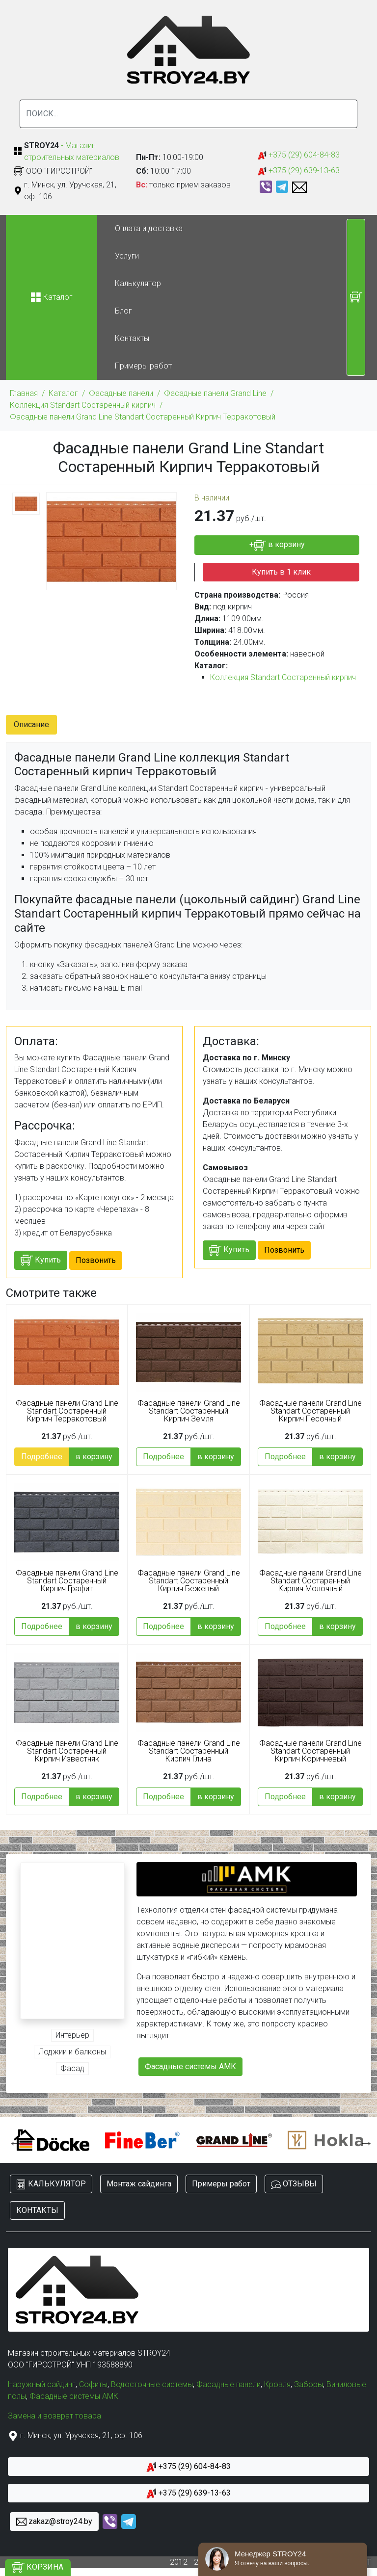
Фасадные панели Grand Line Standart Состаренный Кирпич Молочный (310, 1581)
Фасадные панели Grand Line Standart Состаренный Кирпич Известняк (67, 1751)
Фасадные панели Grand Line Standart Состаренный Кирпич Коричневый (310, 1751)
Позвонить (96, 1260)
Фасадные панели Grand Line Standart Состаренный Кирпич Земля (188, 1411)
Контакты (132, 338)
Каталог (63, 393)
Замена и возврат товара (54, 2415)
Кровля (277, 2384)
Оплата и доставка (149, 228)
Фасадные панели (121, 393)
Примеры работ (143, 365)
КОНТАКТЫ (37, 2210)
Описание (31, 724)
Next (364, 2140)
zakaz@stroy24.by (54, 2522)
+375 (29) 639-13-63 (299, 171)
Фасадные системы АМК (190, 2066)
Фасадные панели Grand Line (215, 393)
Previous (13, 2140)
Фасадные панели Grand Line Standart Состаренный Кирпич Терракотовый (142, 416)
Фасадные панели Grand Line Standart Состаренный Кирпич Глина (188, 1751)
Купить (41, 1260)
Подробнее (41, 1456)
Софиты (93, 2384)
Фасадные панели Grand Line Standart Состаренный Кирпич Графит (67, 1581)
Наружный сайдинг (42, 2384)
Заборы (308, 2384)
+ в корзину (277, 545)
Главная (24, 393)
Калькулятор (138, 283)
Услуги (127, 256)
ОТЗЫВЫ (294, 2184)
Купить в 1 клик (281, 572)
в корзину (94, 1456)
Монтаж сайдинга (139, 2183)
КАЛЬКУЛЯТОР (51, 2184)
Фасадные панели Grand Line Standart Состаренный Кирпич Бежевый (188, 1581)
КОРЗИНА (37, 2567)
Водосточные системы (152, 2384)
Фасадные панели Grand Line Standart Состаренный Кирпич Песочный (310, 1411)
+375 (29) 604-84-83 (299, 155)
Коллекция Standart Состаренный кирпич (83, 405)
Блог (123, 310)
